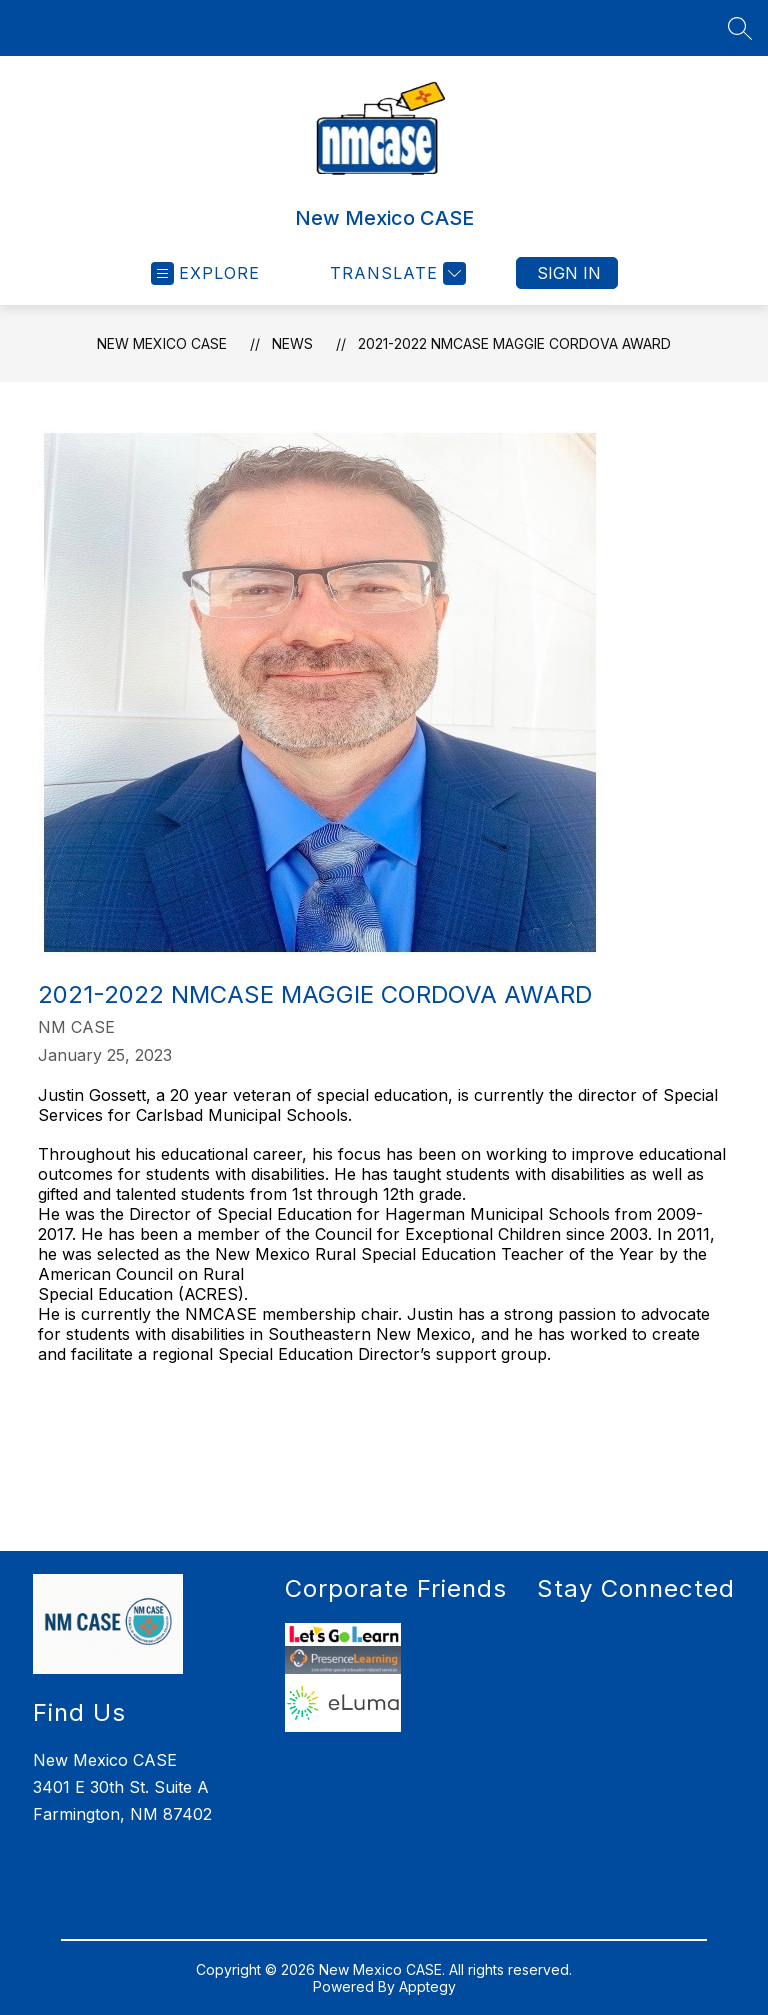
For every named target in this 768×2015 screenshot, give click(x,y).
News (292, 343)
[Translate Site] (395, 273)
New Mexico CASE (162, 343)
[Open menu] (205, 273)
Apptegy (427, 1986)
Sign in (569, 273)
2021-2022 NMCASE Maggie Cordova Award (514, 343)
